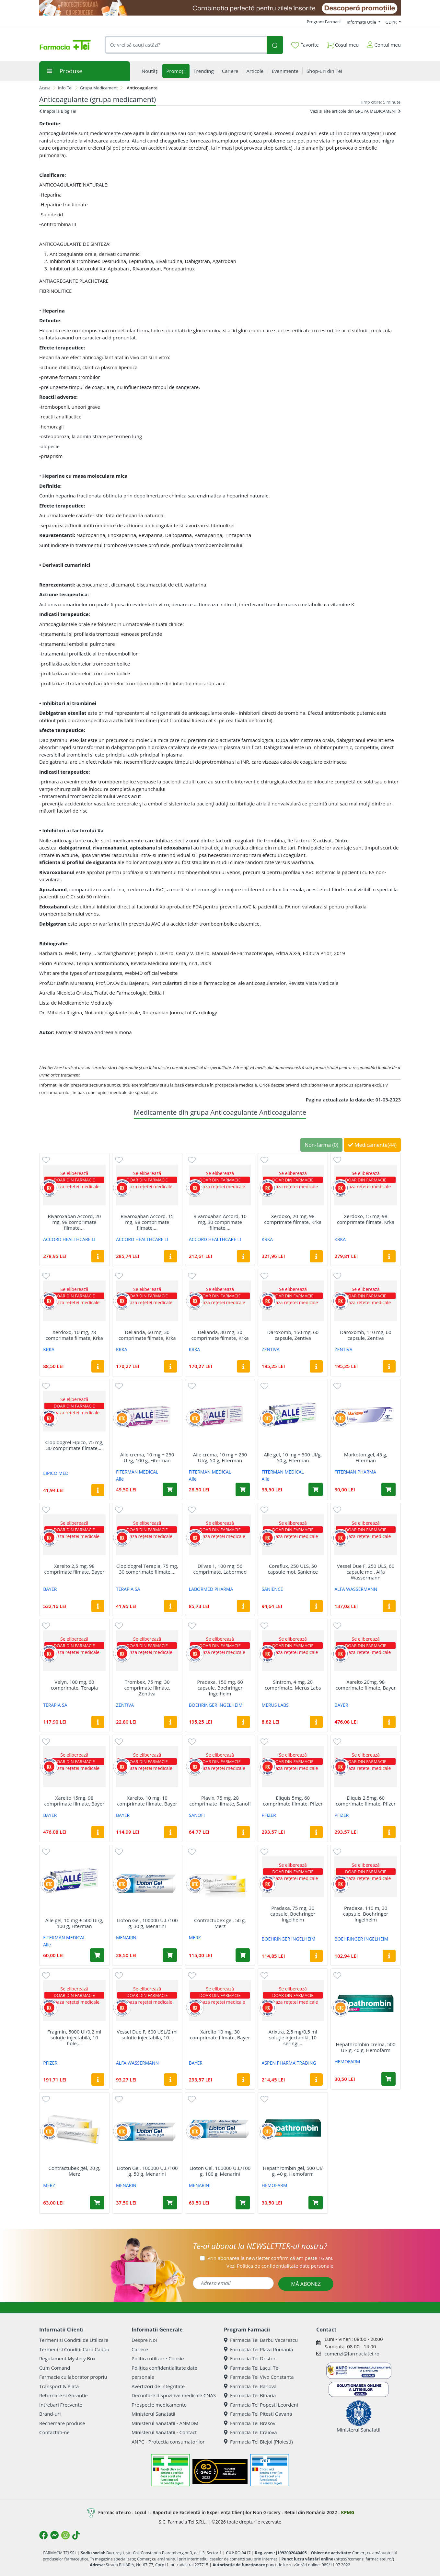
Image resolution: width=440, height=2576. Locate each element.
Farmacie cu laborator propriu (73, 2377)
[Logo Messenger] (54, 2535)
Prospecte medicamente (159, 2404)
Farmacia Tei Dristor (249, 2358)
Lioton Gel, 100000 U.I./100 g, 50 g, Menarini (147, 2171)
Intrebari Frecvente (60, 2404)
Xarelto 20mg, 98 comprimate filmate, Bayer (366, 1685)
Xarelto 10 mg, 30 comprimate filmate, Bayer (220, 2034)
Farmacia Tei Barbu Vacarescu (261, 2340)
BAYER (50, 1589)
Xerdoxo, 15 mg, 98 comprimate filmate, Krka (365, 1219)
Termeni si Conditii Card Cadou (74, 2349)
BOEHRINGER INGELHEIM (216, 1705)
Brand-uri (50, 2414)
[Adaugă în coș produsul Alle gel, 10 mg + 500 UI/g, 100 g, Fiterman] (97, 1955)
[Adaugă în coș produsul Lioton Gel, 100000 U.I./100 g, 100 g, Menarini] (243, 2202)
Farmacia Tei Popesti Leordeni (261, 2404)
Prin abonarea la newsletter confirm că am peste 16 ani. (270, 2258)
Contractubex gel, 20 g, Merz (74, 2171)
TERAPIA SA (128, 1589)
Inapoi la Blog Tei (57, 111)
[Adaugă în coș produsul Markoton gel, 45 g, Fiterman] (388, 1489)
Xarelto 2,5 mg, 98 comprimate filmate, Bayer (74, 1569)
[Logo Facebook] (43, 2535)
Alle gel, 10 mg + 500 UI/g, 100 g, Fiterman (74, 1923)
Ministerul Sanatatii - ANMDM (165, 2423)
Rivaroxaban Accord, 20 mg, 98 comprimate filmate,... (74, 1222)
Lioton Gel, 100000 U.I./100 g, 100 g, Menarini (220, 2171)
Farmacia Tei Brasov (249, 2423)
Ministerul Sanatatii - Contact (164, 2432)
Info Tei (65, 88)
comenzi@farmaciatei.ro (351, 2353)
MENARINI (127, 1937)
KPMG (347, 2512)
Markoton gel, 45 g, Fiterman (366, 1457)
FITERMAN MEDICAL (137, 1472)
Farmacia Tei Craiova (250, 2432)
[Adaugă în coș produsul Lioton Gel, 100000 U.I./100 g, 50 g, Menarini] (170, 2202)
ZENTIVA (271, 1349)
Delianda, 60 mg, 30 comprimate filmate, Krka (147, 1335)
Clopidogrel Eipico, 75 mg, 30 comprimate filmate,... (74, 1445)
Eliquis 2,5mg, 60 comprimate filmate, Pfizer (366, 1801)
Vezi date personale (279, 2266)
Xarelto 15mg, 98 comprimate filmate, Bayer (74, 1801)
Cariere (140, 2349)
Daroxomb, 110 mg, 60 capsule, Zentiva (365, 1335)
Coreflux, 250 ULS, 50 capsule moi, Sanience (293, 1569)
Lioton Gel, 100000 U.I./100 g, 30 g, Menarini (147, 1923)
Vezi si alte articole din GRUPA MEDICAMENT (355, 111)
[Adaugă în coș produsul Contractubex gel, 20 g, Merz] (97, 2202)
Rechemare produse (62, 2423)
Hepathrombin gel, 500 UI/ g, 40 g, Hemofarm (293, 2171)
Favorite (304, 45)
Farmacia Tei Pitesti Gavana (258, 2414)
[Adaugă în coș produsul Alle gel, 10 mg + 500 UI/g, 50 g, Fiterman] (315, 1489)
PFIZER (269, 1815)
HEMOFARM (347, 2061)
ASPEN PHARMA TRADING (289, 2063)
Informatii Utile (362, 22)
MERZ (195, 1937)
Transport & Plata (59, 2386)
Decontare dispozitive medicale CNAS (174, 2395)
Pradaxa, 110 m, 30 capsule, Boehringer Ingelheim (365, 1913)
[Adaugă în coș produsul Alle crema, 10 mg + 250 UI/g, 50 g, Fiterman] (243, 1489)
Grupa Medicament (99, 88)
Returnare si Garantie (63, 2395)
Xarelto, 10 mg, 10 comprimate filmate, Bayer (147, 1801)
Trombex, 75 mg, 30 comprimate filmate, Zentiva (147, 1687)
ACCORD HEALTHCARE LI (69, 1239)
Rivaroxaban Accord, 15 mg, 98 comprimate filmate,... (147, 1222)
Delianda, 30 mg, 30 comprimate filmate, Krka (220, 1335)
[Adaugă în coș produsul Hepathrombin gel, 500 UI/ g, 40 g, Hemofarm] (315, 2202)
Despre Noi (144, 2340)
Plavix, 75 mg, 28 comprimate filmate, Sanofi (219, 1801)
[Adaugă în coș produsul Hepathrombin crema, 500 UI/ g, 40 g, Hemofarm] (388, 2079)
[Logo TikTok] (76, 2535)
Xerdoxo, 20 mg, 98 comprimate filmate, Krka (292, 1219)
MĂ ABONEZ (306, 2283)
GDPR (392, 22)
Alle (120, 1479)
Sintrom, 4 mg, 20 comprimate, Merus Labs (293, 1685)
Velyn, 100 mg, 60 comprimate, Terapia (74, 1685)
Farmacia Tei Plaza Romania (258, 2349)
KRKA (267, 1239)
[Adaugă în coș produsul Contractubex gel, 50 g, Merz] (243, 1955)
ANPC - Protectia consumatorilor (168, 2441)
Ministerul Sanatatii (153, 2414)
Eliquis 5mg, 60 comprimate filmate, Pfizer (293, 1801)
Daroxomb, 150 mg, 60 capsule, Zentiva (292, 1335)
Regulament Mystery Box (67, 2358)
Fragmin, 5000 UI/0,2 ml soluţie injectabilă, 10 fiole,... (74, 2037)
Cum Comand (54, 2368)
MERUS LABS (275, 1705)
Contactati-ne (54, 2432)
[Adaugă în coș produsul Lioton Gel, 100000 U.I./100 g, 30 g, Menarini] (170, 1955)
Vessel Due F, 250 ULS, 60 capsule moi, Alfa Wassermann (365, 1571)
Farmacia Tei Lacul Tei (252, 2368)
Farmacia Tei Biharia (250, 2395)
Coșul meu (343, 44)
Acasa (45, 88)
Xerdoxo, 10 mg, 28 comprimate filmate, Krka (74, 1335)
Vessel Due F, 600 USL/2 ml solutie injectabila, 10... (147, 2034)
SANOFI (197, 1815)
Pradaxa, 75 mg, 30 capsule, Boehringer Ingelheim (292, 1913)
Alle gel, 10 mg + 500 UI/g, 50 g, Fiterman (293, 1457)
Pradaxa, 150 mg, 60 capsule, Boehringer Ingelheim (220, 1687)
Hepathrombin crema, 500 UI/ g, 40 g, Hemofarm (366, 2047)
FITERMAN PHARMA (355, 1472)
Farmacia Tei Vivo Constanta (259, 2377)
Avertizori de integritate (158, 2386)
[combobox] (186, 45)
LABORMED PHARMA (211, 1589)
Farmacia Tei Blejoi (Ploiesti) (258, 2441)
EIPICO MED (55, 1473)
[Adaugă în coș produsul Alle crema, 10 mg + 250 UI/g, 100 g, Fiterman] (170, 1489)
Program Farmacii (324, 22)
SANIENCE (272, 1589)
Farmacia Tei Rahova (250, 2386)
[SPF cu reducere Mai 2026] (220, 8)
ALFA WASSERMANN (355, 1589)
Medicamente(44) (372, 1144)
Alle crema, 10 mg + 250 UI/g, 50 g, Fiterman (220, 1457)
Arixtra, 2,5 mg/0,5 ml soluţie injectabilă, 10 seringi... (293, 2037)
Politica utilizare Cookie (158, 2358)
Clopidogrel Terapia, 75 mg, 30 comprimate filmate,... (147, 1569)
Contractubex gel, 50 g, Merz (220, 1923)
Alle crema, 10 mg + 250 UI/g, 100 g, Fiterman (147, 1457)
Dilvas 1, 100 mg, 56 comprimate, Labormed (220, 1569)
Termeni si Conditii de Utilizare (73, 2340)
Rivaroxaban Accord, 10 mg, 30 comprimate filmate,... (220, 1222)
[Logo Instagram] (65, 2535)
